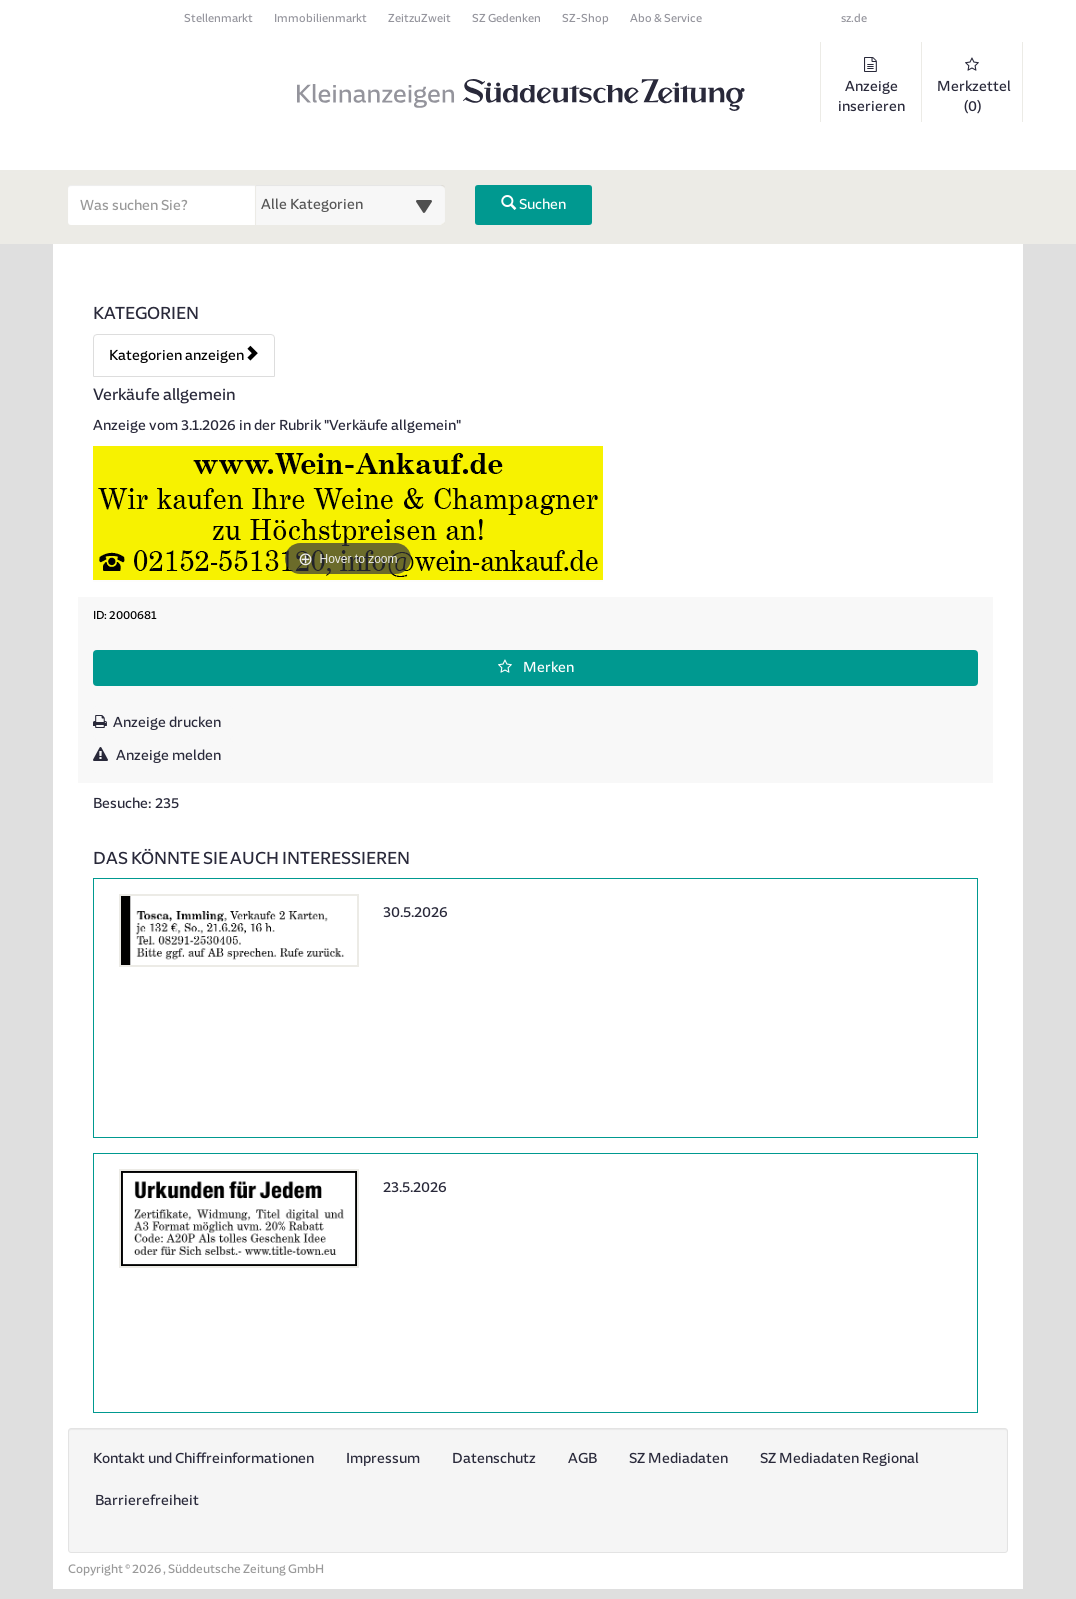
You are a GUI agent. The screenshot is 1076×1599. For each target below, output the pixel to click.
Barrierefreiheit (147, 1500)
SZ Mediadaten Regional (839, 1458)
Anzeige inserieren (871, 86)
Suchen (533, 204)
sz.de (854, 18)
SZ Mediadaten (678, 1458)
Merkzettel (974, 86)
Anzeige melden (157, 755)
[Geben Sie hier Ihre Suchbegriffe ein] (162, 205)
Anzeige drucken (157, 722)
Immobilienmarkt (320, 18)
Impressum (383, 1458)
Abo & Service (666, 18)
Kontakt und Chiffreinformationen (203, 1458)
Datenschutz (494, 1458)
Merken (536, 667)
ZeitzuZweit (419, 18)
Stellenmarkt (218, 18)
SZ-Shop (585, 18)
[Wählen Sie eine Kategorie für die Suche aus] (350, 205)
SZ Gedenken (506, 18)
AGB (582, 1458)
